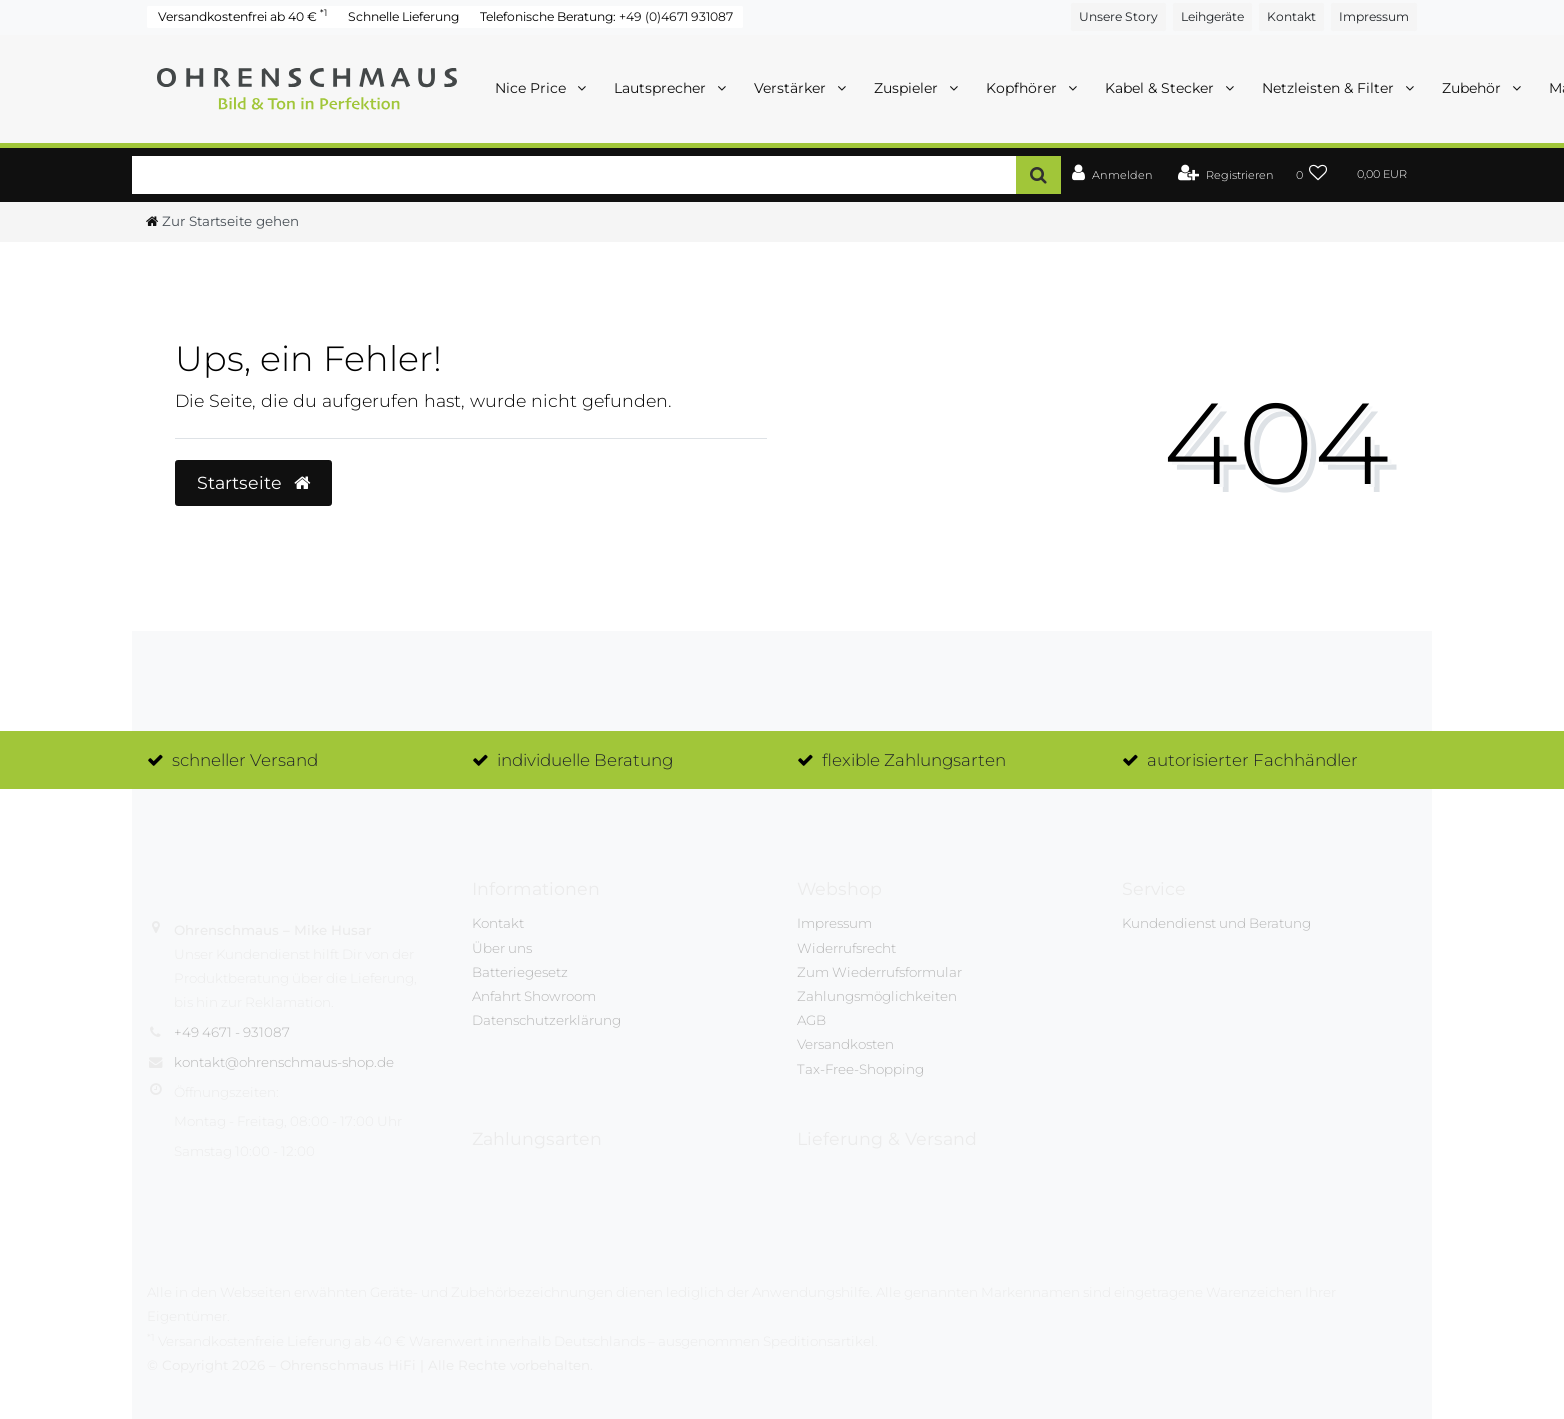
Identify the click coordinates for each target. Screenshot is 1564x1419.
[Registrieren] (1226, 175)
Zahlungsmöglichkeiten (877, 996)
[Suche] (1038, 174)
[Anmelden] (1112, 175)
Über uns (502, 948)
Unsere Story (1118, 16)
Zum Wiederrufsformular (879, 972)
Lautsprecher (662, 88)
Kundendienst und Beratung (1216, 923)
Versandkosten (845, 1044)
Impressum (1374, 16)
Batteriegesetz (520, 972)
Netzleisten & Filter (1330, 88)
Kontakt (1291, 16)
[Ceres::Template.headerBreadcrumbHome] (222, 221)
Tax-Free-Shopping (860, 1069)
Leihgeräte (1212, 16)
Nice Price (532, 88)
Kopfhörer (1023, 88)
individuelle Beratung (585, 760)
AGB (811, 1020)
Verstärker (792, 88)
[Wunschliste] (1312, 175)
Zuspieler (908, 88)
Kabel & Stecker (1161, 88)
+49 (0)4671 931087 (676, 16)
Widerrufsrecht (846, 948)
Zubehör (1473, 88)
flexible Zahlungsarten (914, 760)
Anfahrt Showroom (534, 996)
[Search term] (574, 174)
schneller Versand (245, 760)
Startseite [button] (253, 482)
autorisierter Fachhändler (1252, 760)
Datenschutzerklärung (546, 1020)
